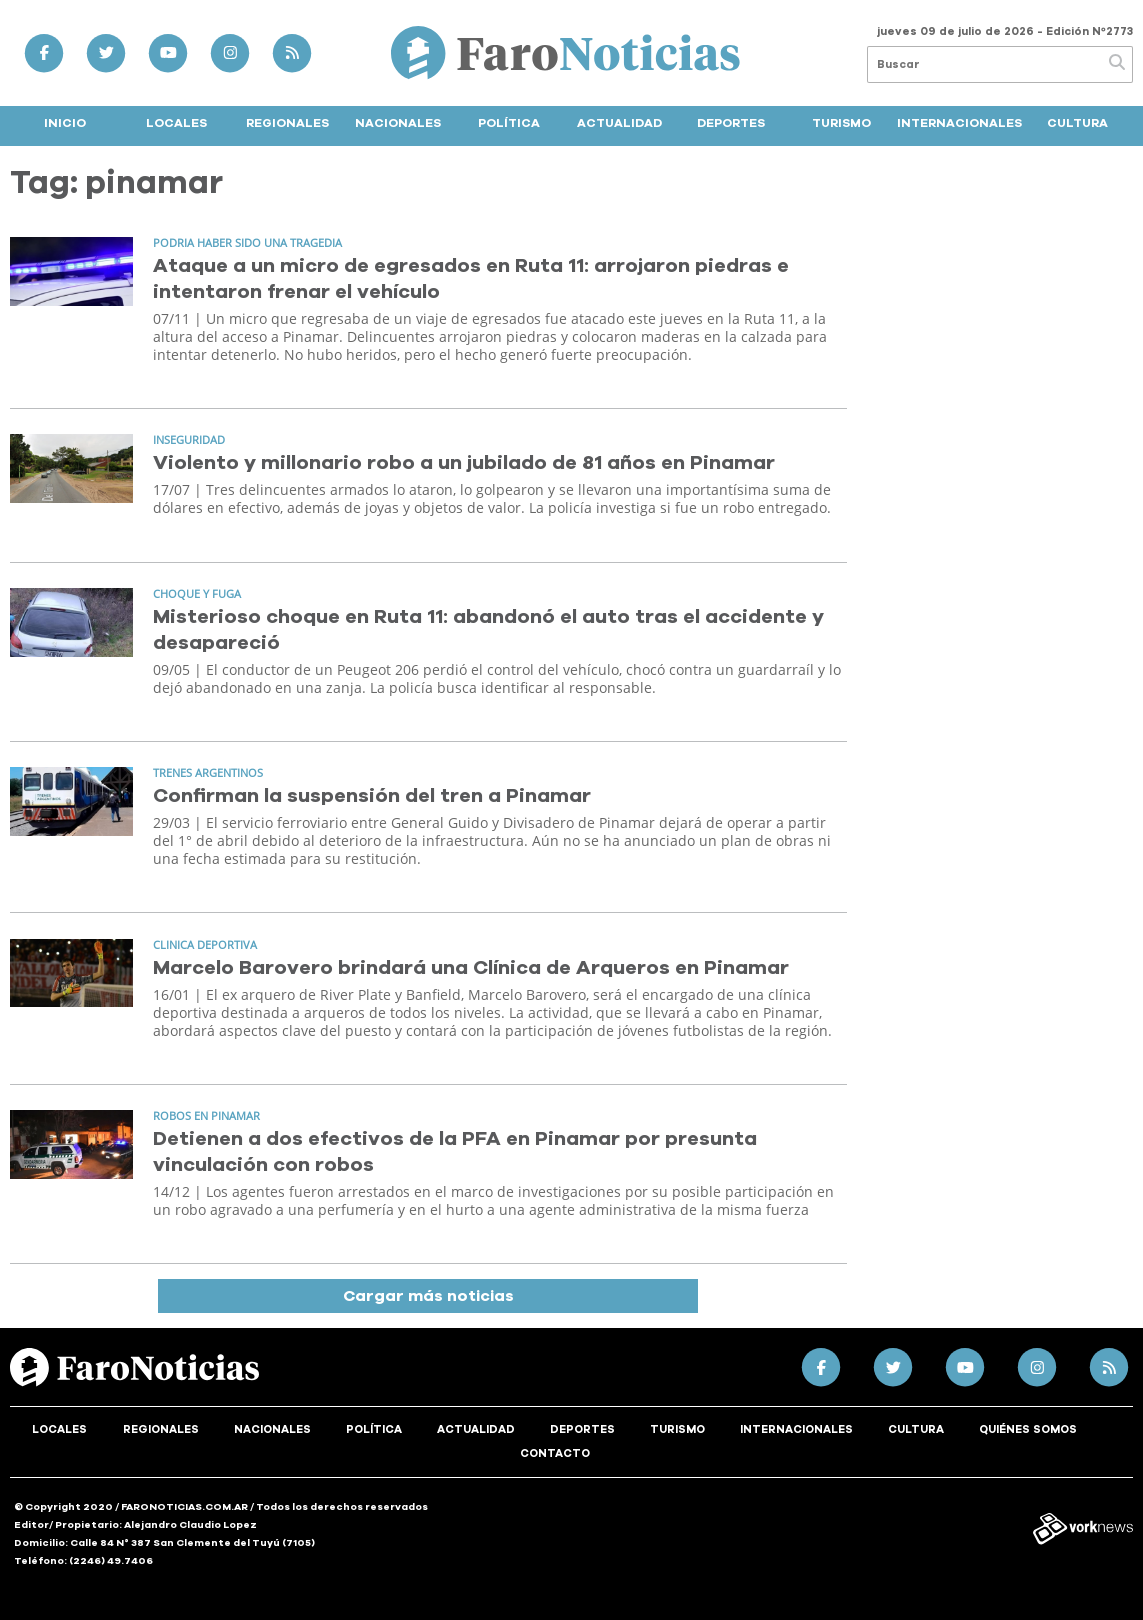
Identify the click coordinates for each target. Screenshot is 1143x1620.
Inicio (65, 123)
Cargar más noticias (428, 1296)
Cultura (1077, 123)
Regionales (287, 123)
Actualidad (619, 123)
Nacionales (398, 123)
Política (509, 123)
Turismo (841, 123)
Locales (176, 123)
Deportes (731, 123)
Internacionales (959, 123)
